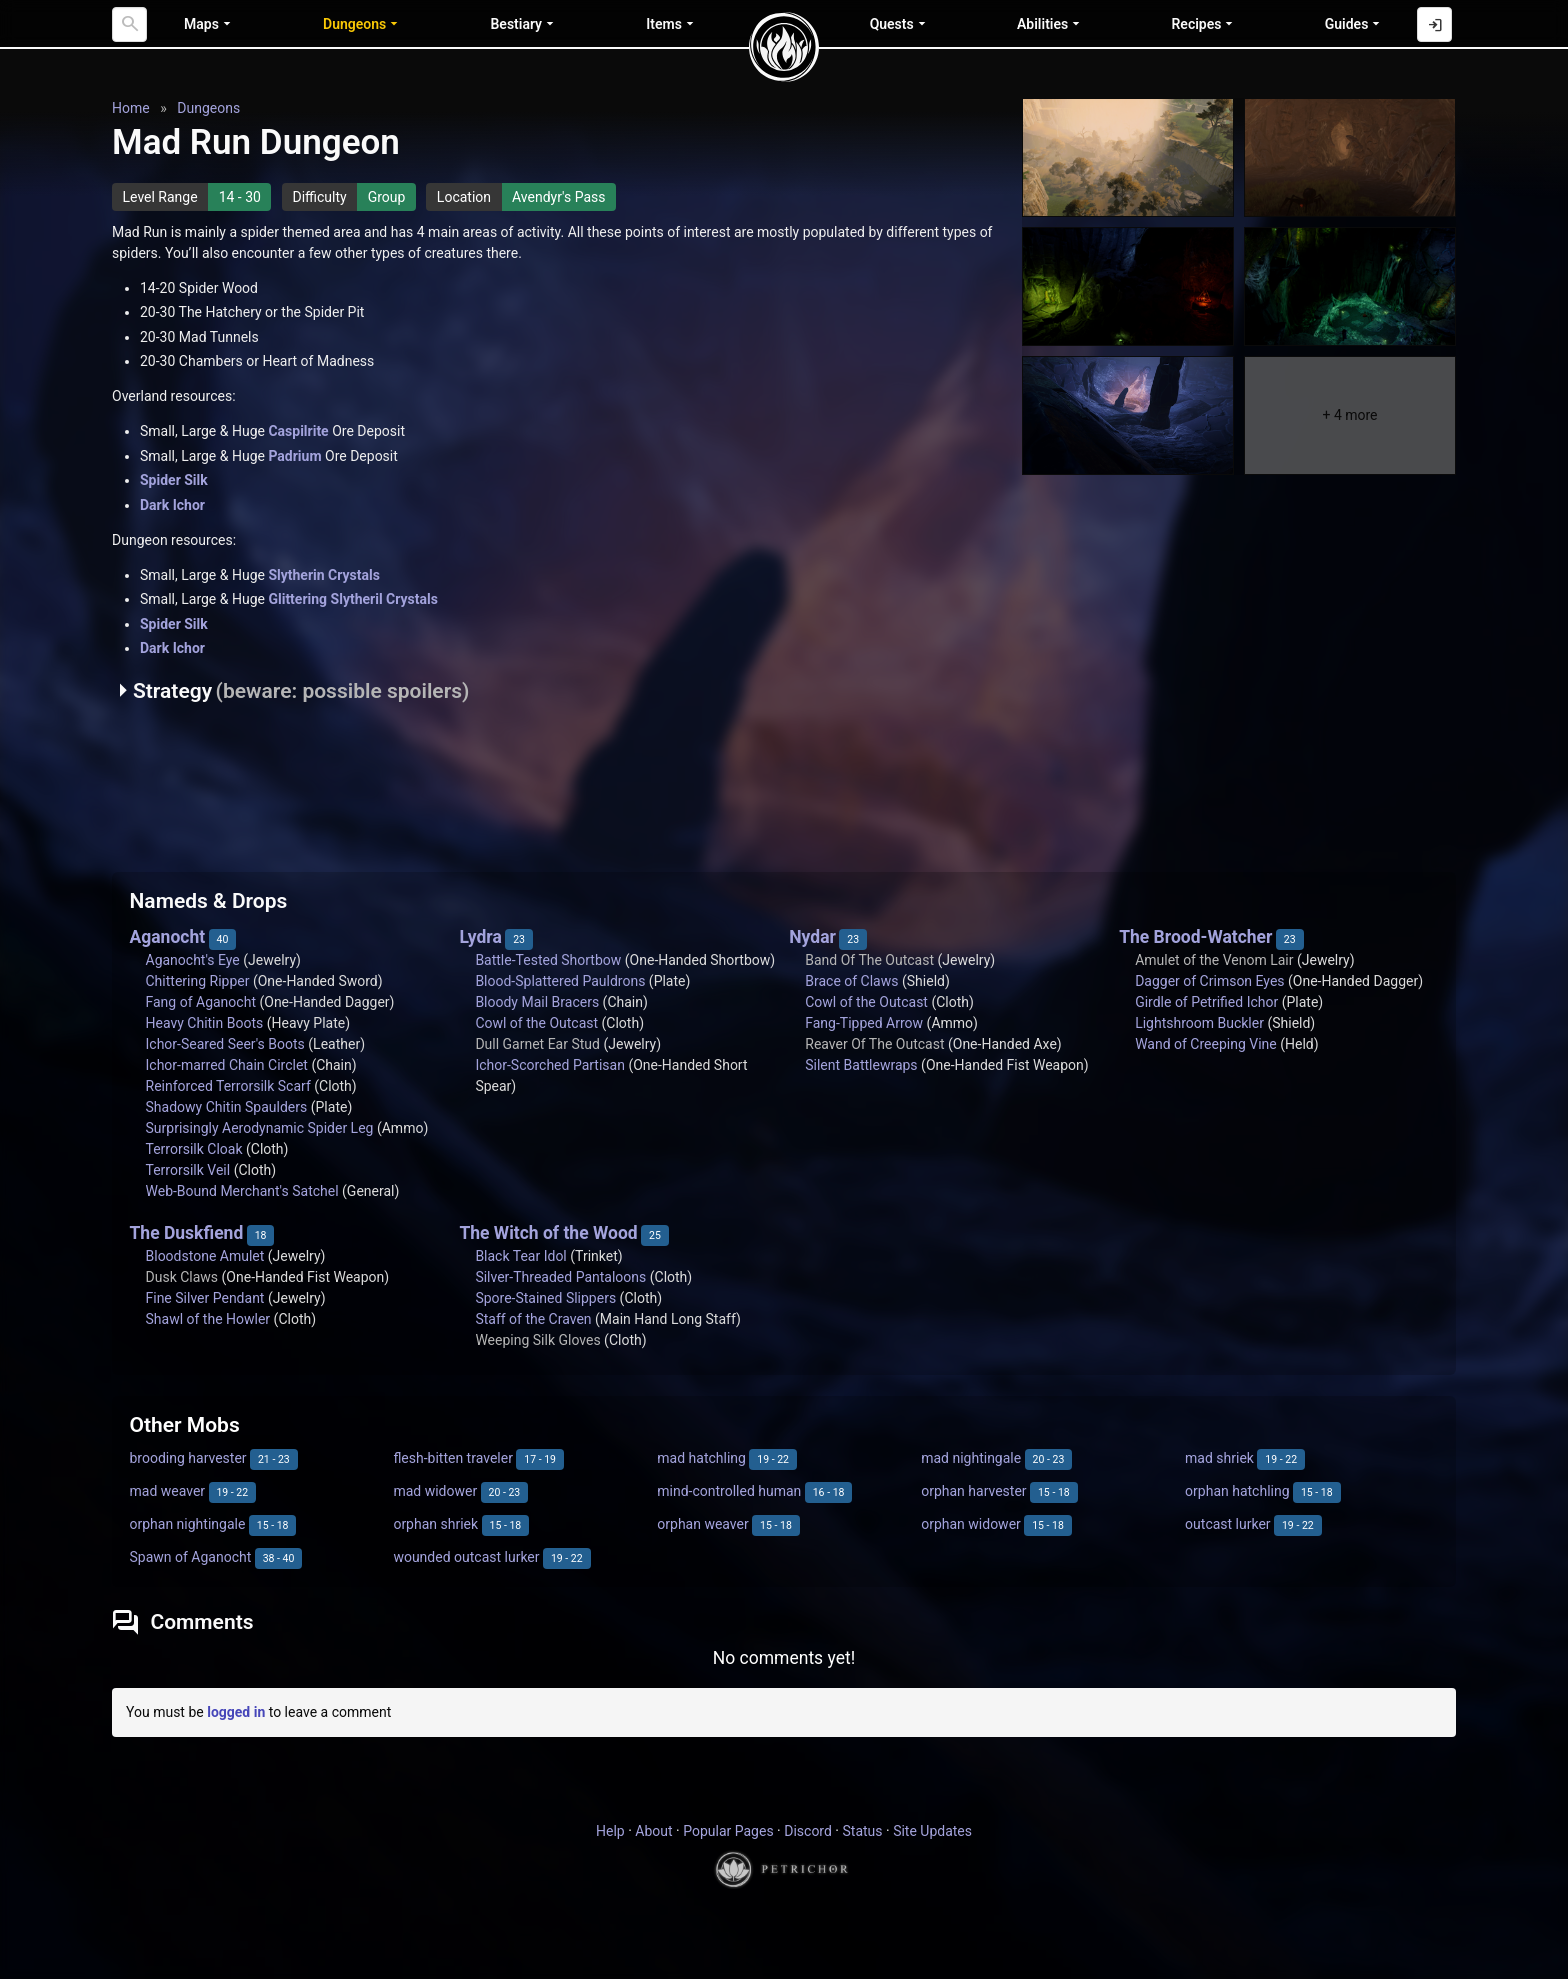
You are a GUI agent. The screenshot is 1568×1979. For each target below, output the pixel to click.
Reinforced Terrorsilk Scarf (228, 1086)
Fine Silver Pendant (205, 1298)
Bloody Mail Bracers (537, 1002)
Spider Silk (174, 480)
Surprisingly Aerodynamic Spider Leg (260, 1128)
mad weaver (168, 1491)
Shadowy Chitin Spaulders (227, 1107)
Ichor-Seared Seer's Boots (225, 1044)
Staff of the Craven (533, 1319)
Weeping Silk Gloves (537, 1340)
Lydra (480, 937)
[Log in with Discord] (1434, 24)
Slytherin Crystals (323, 575)
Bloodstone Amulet (205, 1256)
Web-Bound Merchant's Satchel (242, 1191)
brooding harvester (188, 1458)
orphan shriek (435, 1524)
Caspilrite (298, 431)
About (653, 1831)
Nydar (812, 937)
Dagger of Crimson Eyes (1209, 981)
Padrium (294, 456)
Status (862, 1831)
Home (131, 108)
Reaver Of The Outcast (874, 1044)
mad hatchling (701, 1458)
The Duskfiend (187, 1233)
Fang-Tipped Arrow (864, 1023)
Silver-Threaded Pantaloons (560, 1277)
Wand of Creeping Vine (1206, 1044)
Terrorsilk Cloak (194, 1149)
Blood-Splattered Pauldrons (560, 981)
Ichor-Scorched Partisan (550, 1065)
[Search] (129, 24)
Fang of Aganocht (201, 1002)
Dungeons (208, 108)
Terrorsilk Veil (188, 1170)
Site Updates (932, 1831)
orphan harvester (973, 1491)
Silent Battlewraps (861, 1065)
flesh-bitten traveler (453, 1458)
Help (610, 1831)
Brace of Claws (851, 981)
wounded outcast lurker (466, 1557)
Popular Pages (728, 1831)
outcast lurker (1228, 1524)
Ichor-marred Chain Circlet (227, 1065)
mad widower (435, 1491)
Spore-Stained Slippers (545, 1298)
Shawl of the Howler (208, 1319)
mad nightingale (971, 1458)
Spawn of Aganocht (191, 1557)
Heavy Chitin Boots (205, 1023)
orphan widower (971, 1524)
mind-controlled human (729, 1491)
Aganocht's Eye (193, 960)
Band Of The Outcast (869, 960)
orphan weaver (702, 1524)
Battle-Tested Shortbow (548, 960)
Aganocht (168, 937)
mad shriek (1219, 1458)
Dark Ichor (172, 505)
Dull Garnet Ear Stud (537, 1044)
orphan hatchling (1237, 1491)
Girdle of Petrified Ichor (1206, 1002)
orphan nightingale (188, 1524)
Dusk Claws (182, 1277)
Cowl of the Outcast (536, 1023)
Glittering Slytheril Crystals (352, 599)
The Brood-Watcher (1195, 937)
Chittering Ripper (198, 981)
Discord (808, 1831)
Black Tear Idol (520, 1256)
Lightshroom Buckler (1199, 1023)
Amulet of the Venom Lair (1214, 960)
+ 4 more (1349, 415)
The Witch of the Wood (548, 1233)
